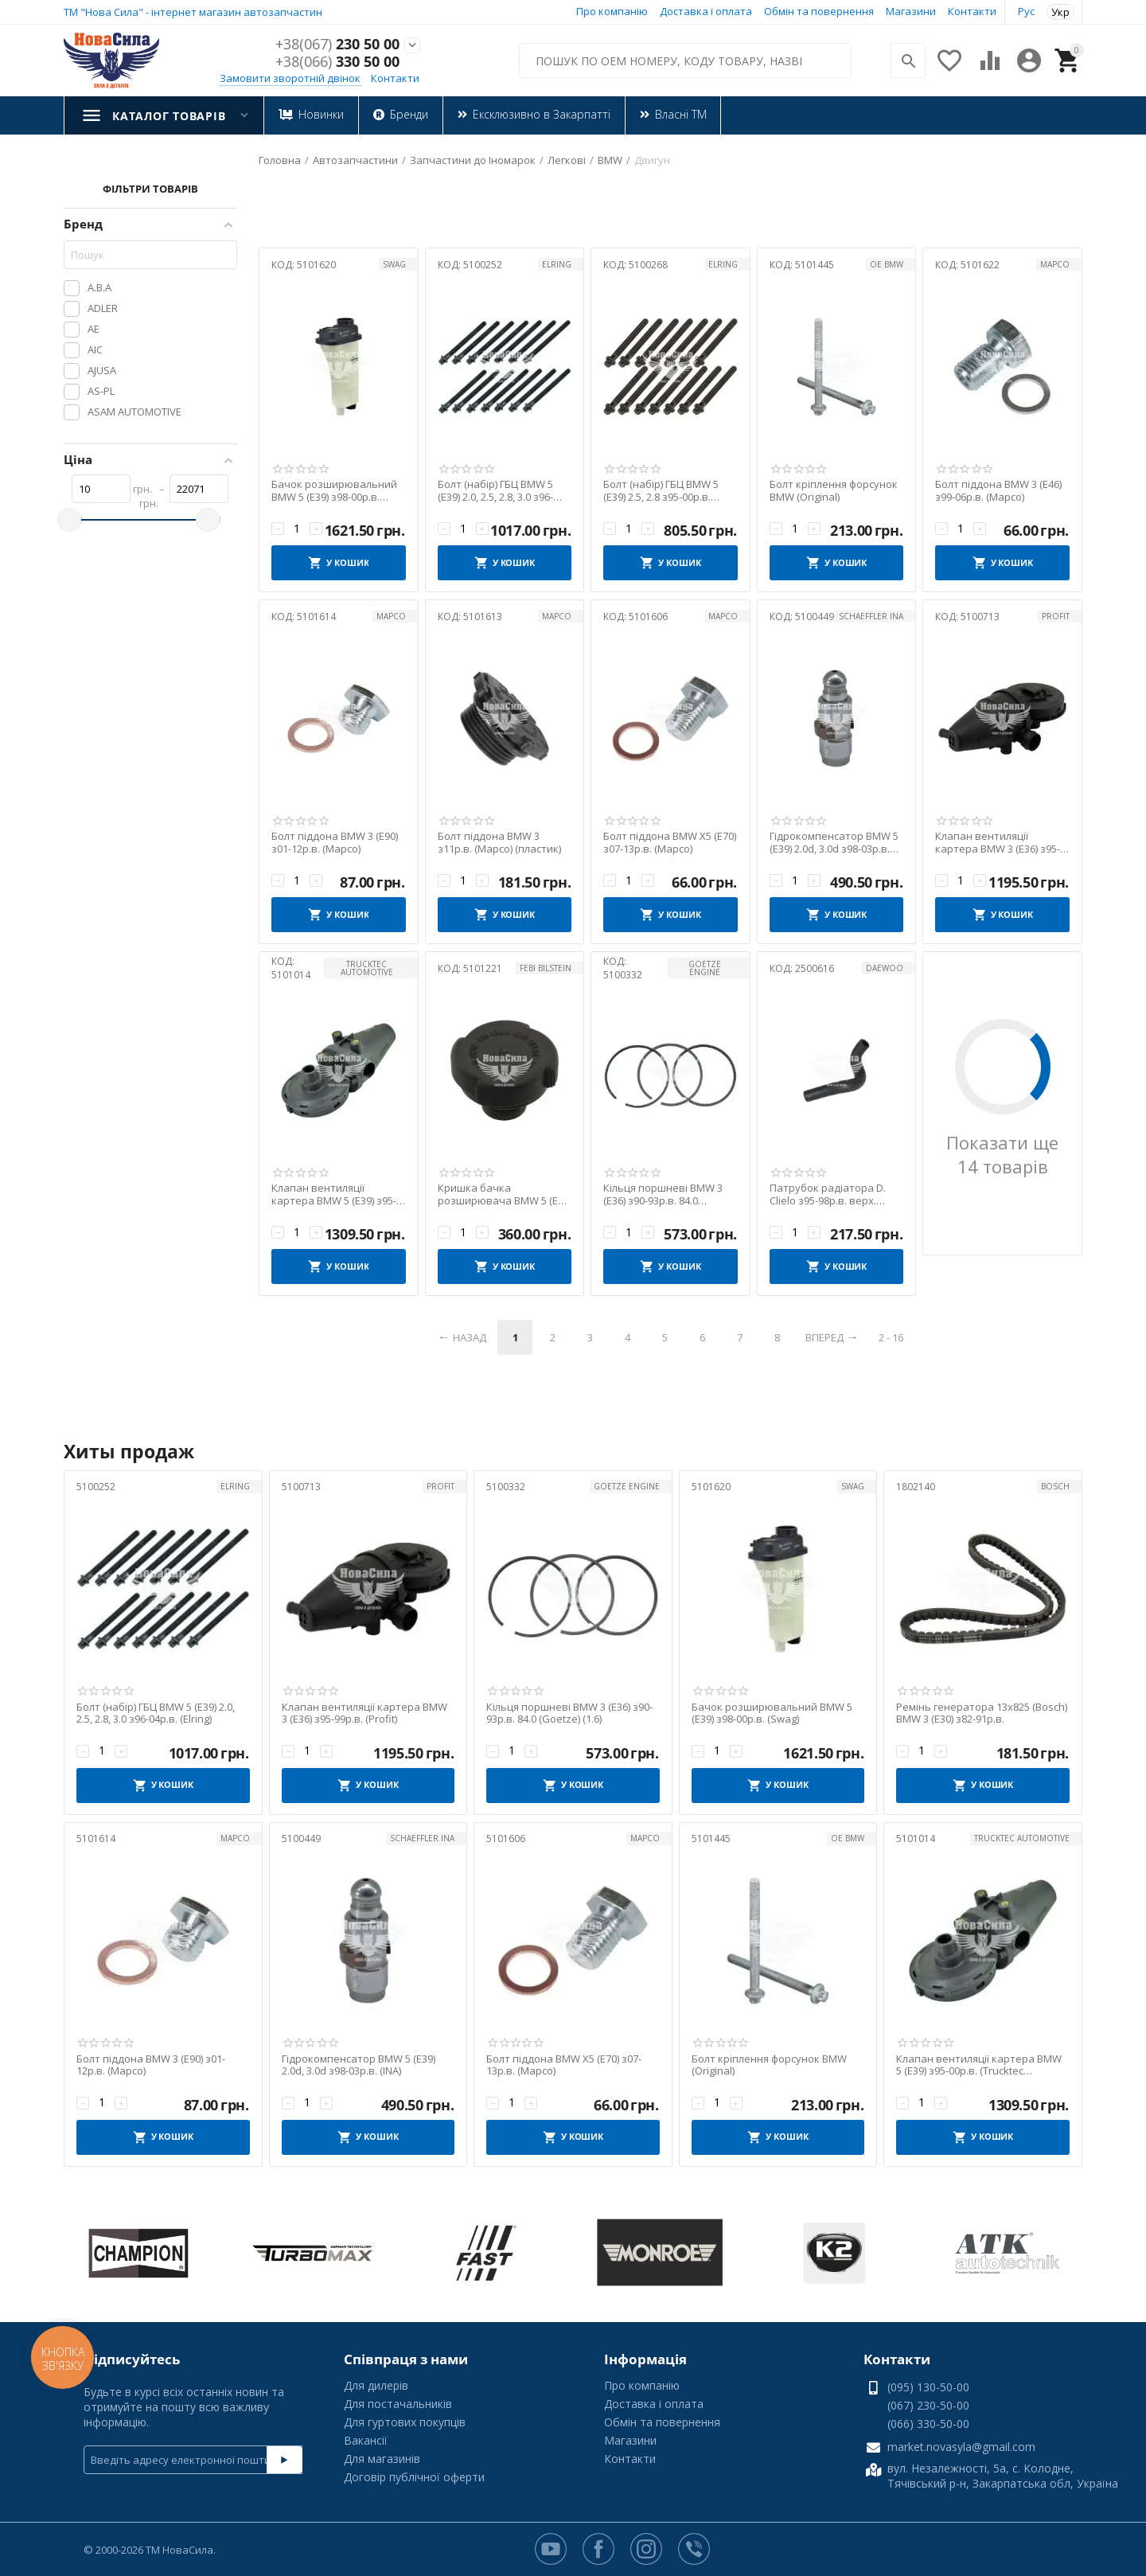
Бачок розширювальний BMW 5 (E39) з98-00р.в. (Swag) (334, 490)
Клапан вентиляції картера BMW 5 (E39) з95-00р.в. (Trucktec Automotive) (333, 1194)
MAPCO (1055, 264)
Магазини (911, 11)
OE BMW (886, 264)
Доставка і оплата (706, 11)
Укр (1060, 12)
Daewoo (884, 968)
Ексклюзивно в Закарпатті (540, 114)
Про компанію (612, 11)
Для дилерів (376, 2385)
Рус (1026, 11)
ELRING (556, 264)
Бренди (408, 114)
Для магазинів (382, 2458)
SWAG (394, 264)
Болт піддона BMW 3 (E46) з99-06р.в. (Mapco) (998, 490)
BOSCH (1055, 1486)
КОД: (282, 264)
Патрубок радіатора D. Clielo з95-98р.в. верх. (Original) (828, 1194)
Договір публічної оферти (414, 2476)
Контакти (972, 11)
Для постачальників (398, 2403)
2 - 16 (891, 1337)
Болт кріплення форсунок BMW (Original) (834, 490)
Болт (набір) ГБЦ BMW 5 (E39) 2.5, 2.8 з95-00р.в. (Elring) (661, 490)
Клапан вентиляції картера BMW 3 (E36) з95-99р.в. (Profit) (997, 842)
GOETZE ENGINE (704, 968)
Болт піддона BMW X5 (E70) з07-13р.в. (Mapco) (669, 842)
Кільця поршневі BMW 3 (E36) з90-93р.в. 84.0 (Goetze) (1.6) (663, 1194)
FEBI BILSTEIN (545, 968)
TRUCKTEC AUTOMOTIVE (367, 968)
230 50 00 (337, 44)
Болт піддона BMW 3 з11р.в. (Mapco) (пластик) (499, 842)
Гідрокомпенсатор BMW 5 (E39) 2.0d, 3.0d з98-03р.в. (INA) (834, 842)
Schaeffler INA (871, 616)
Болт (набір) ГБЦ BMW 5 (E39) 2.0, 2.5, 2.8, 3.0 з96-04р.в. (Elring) (495, 490)
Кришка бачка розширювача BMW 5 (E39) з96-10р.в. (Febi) (504, 1194)
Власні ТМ (680, 114)
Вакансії (366, 2440)
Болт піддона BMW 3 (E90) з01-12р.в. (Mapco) (334, 842)
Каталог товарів (168, 115)
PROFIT (1056, 616)
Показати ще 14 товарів (1002, 1154)
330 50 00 (337, 62)
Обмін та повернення (819, 11)
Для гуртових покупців (405, 2422)
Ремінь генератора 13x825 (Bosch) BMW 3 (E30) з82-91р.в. (981, 1713)
